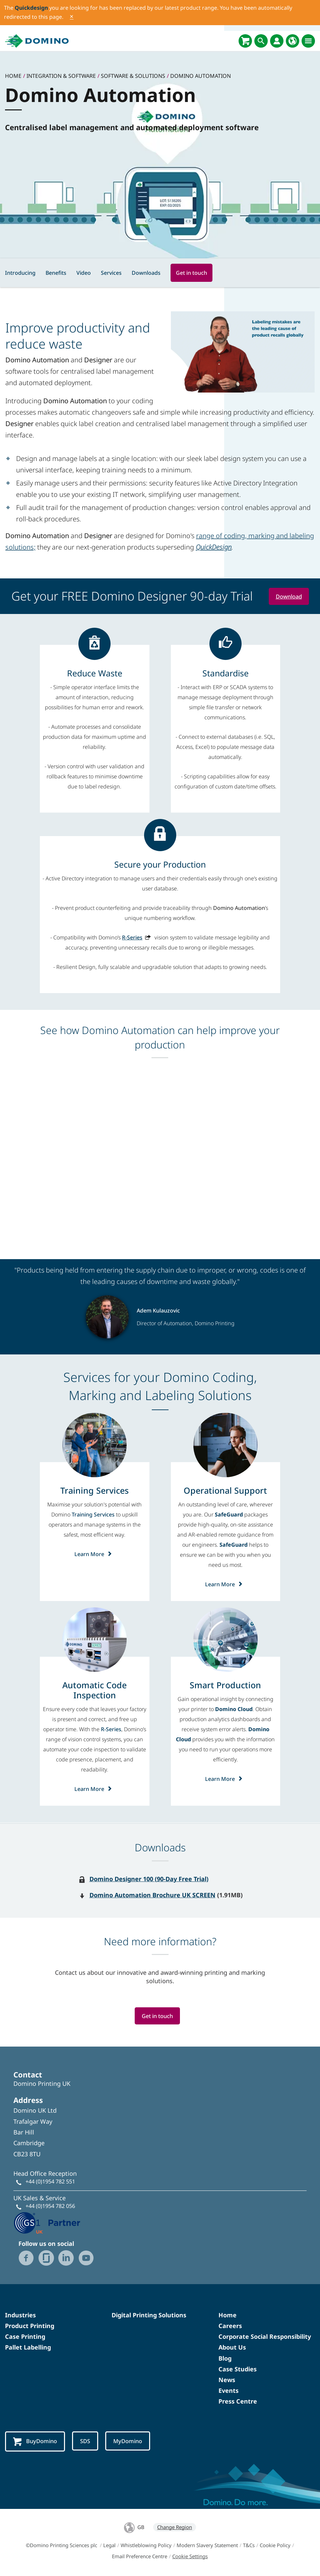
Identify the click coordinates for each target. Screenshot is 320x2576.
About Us (232, 2348)
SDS (87, 2441)
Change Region (174, 2527)
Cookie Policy (275, 2545)
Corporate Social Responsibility (264, 2337)
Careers (230, 2326)
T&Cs (249, 2545)
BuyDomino (36, 2441)
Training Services (93, 1514)
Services (111, 272)
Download (288, 596)
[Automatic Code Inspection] (95, 1690)
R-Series (132, 937)
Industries (20, 2315)
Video (83, 272)
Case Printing (25, 2337)
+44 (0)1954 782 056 (50, 2206)
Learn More (94, 1553)
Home (227, 2315)
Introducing (20, 272)
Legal (109, 2545)
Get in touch (191, 272)
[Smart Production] (225, 1685)
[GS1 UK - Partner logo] (46, 2223)
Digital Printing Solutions (149, 2315)
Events (228, 2391)
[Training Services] (94, 1490)
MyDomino (131, 2441)
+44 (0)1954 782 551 (50, 2182)
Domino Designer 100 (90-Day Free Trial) (148, 1879)
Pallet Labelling (28, 2348)
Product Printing (29, 2326)
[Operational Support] (225, 1490)
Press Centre (237, 2402)
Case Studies (237, 2369)
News (226, 2380)
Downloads (146, 272)
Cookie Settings (190, 2557)
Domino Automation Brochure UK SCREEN (152, 1895)
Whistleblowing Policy (146, 2545)
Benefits (56, 272)
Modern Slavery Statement (207, 2545)
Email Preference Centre (139, 2557)
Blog (225, 2359)
